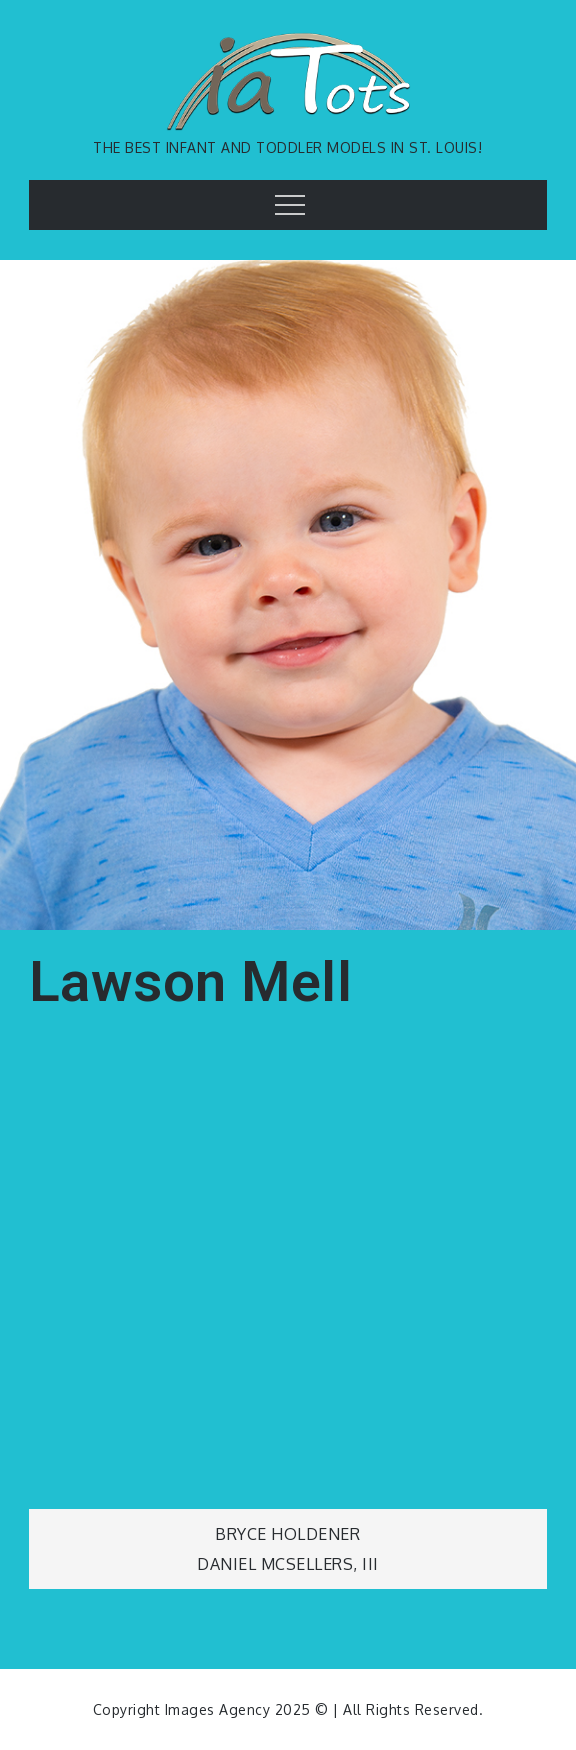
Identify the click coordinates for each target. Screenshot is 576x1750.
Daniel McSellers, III (288, 1564)
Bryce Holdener (287, 1534)
